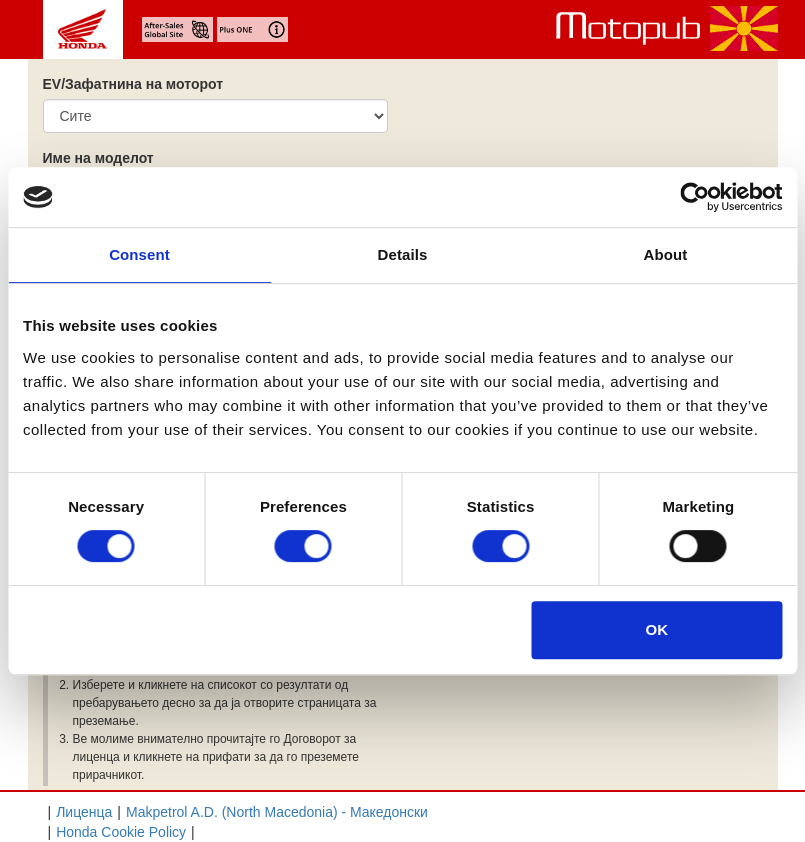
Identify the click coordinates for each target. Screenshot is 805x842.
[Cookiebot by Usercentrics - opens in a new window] (694, 197)
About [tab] (666, 254)
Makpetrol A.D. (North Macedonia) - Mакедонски (277, 812)
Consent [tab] (139, 254)
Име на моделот (98, 158)
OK (657, 629)
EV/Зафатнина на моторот (133, 84)
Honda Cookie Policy (121, 832)
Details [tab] (403, 254)
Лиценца (84, 812)
